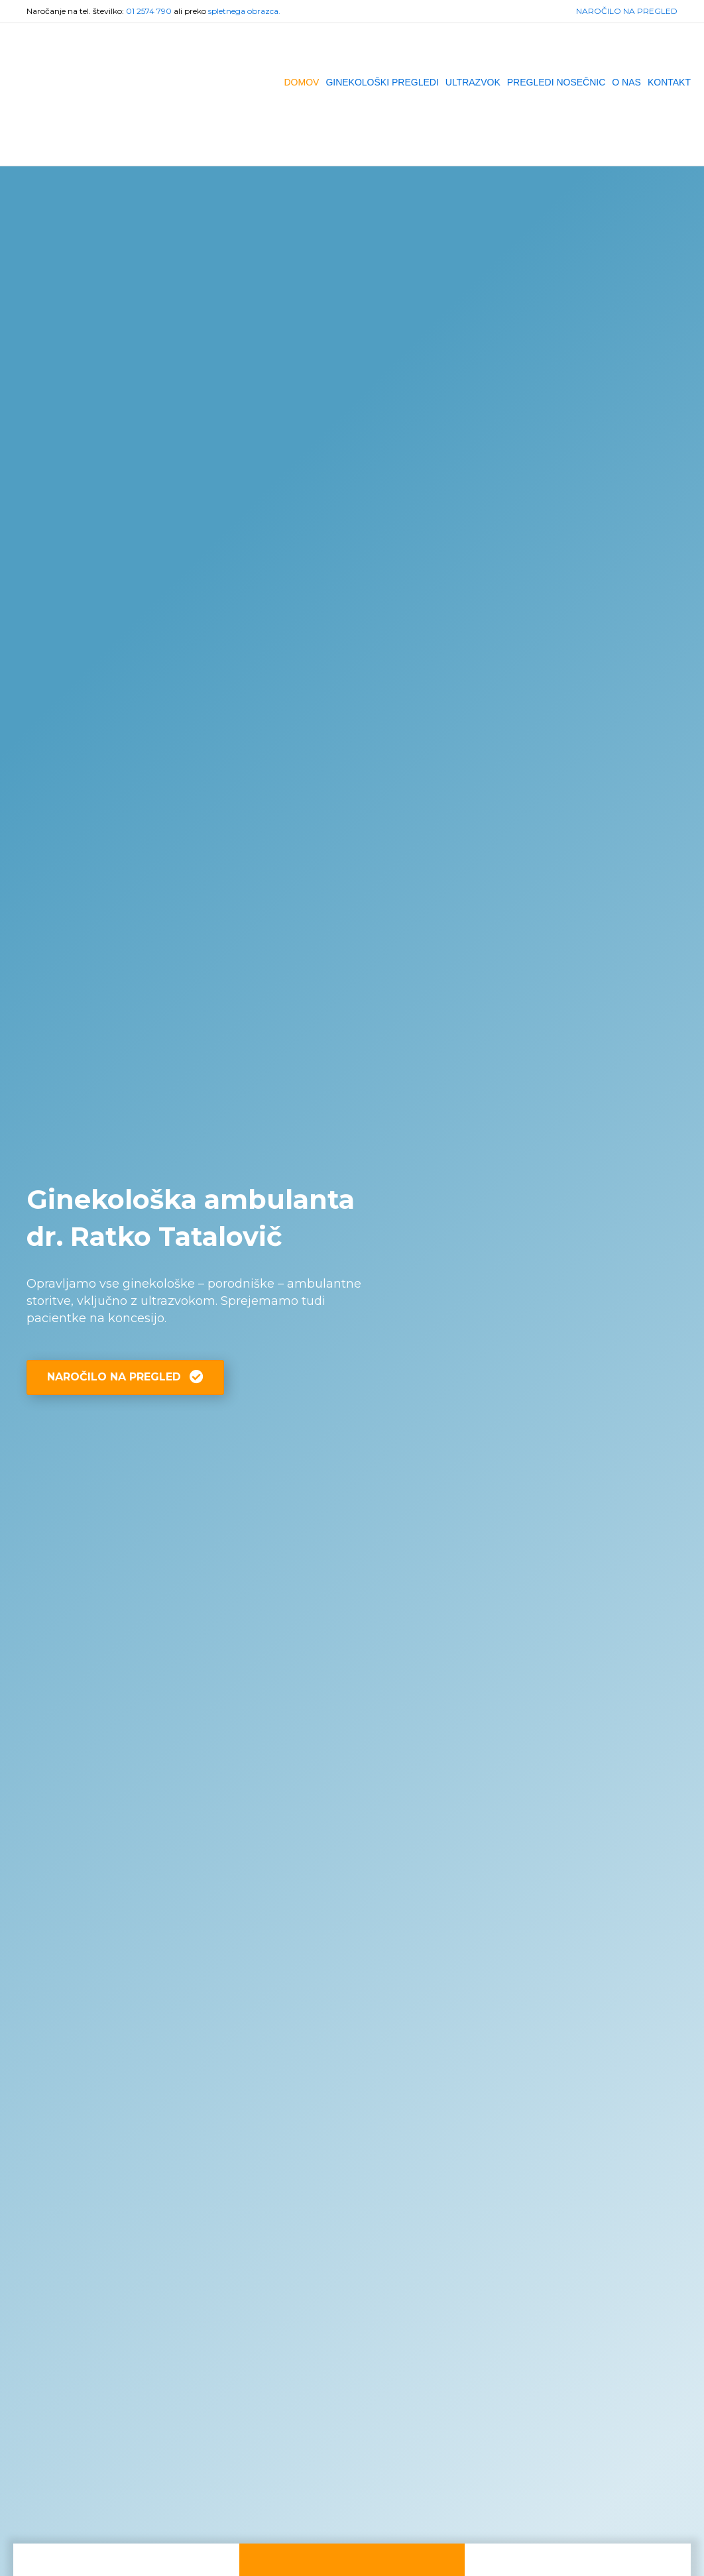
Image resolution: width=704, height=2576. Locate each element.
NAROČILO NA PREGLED (626, 11)
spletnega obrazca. (244, 11)
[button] (125, 1377)
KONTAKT (669, 82)
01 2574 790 (149, 11)
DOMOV (301, 82)
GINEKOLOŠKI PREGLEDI (381, 82)
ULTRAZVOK (472, 82)
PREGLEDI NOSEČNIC (556, 82)
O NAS (626, 82)
